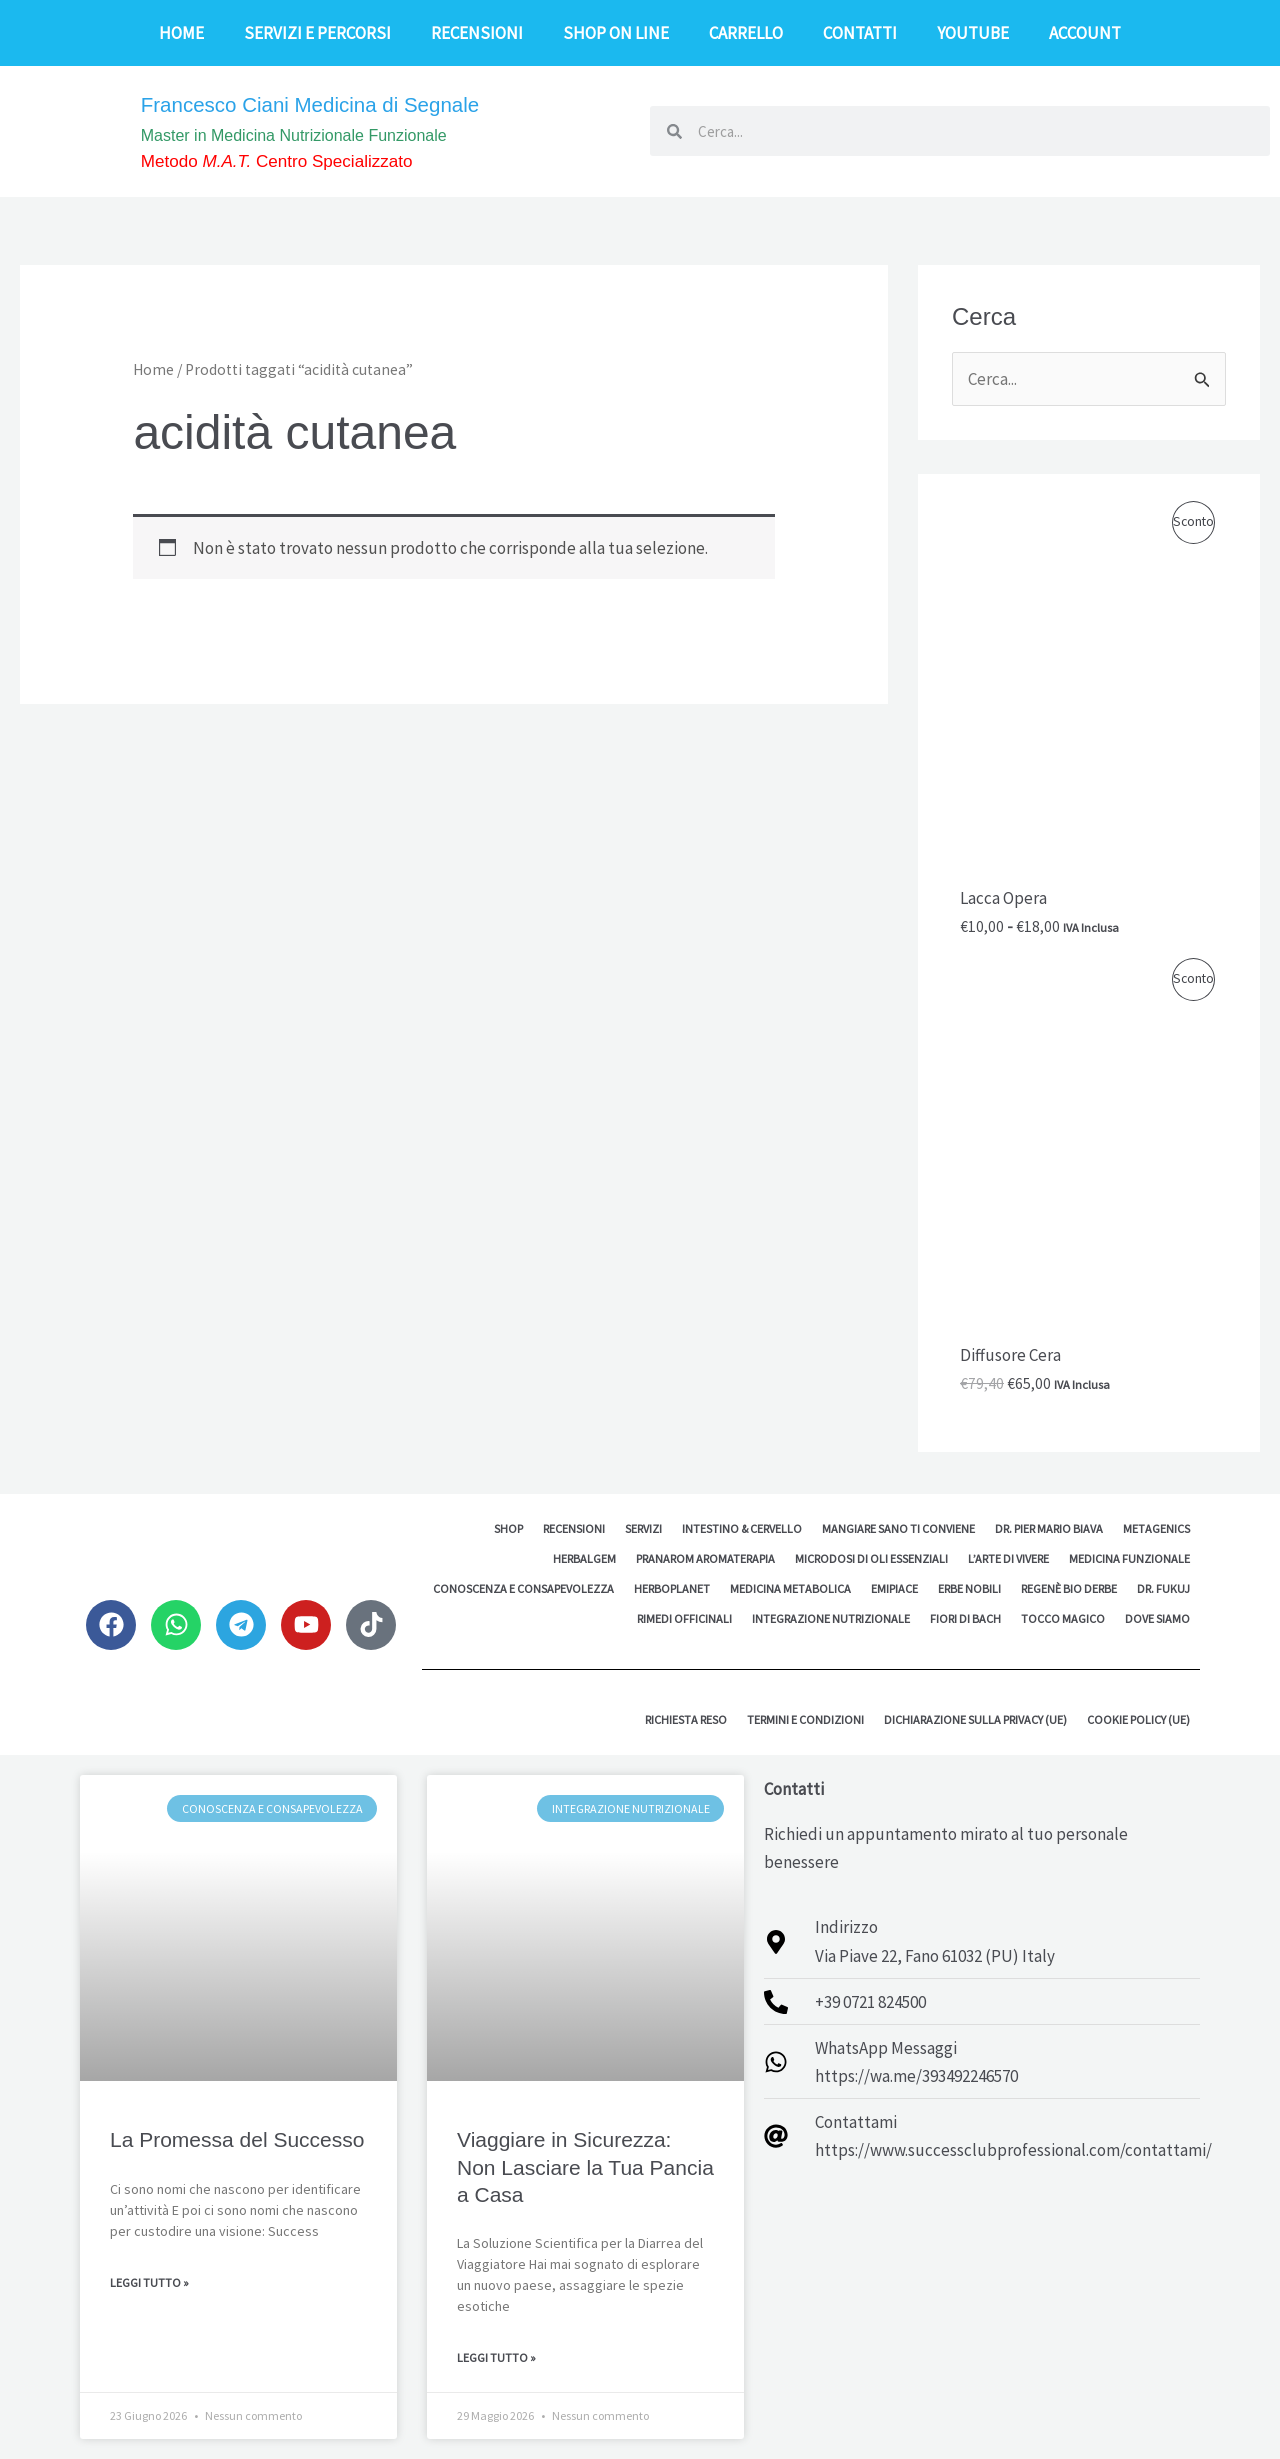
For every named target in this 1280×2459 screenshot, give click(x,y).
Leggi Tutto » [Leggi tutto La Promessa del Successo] (149, 2282)
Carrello (746, 33)
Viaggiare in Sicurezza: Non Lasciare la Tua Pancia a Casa (585, 2167)
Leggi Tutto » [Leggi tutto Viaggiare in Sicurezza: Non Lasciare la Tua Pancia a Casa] (496, 2357)
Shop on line (616, 33)
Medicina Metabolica (790, 1588)
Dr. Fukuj (1163, 1588)
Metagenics (1156, 1528)
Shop (508, 1528)
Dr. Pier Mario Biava (1049, 1528)
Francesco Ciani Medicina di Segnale (339, 102)
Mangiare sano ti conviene (898, 1528)
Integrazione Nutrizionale (831, 1618)
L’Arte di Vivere (1008, 1558)
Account (1085, 33)
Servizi (643, 1528)
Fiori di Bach (965, 1618)
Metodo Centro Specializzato (300, 162)
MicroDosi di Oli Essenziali (871, 1558)
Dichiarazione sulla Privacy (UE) (975, 1719)
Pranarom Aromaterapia (705, 1558)
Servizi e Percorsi (317, 33)
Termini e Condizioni (805, 1719)
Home (181, 33)
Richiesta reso (686, 1719)
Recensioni (477, 33)
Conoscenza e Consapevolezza (523, 1588)
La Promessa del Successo (237, 2139)
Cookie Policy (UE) (1138, 1719)
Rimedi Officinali (684, 1618)
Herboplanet (672, 1588)
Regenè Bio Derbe (1069, 1588)
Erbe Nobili (969, 1588)
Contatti (860, 33)
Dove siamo (1157, 1618)
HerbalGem (584, 1558)
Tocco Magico (1063, 1618)
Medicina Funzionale (1129, 1558)
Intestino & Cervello (742, 1528)
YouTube (973, 33)
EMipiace (894, 1588)
